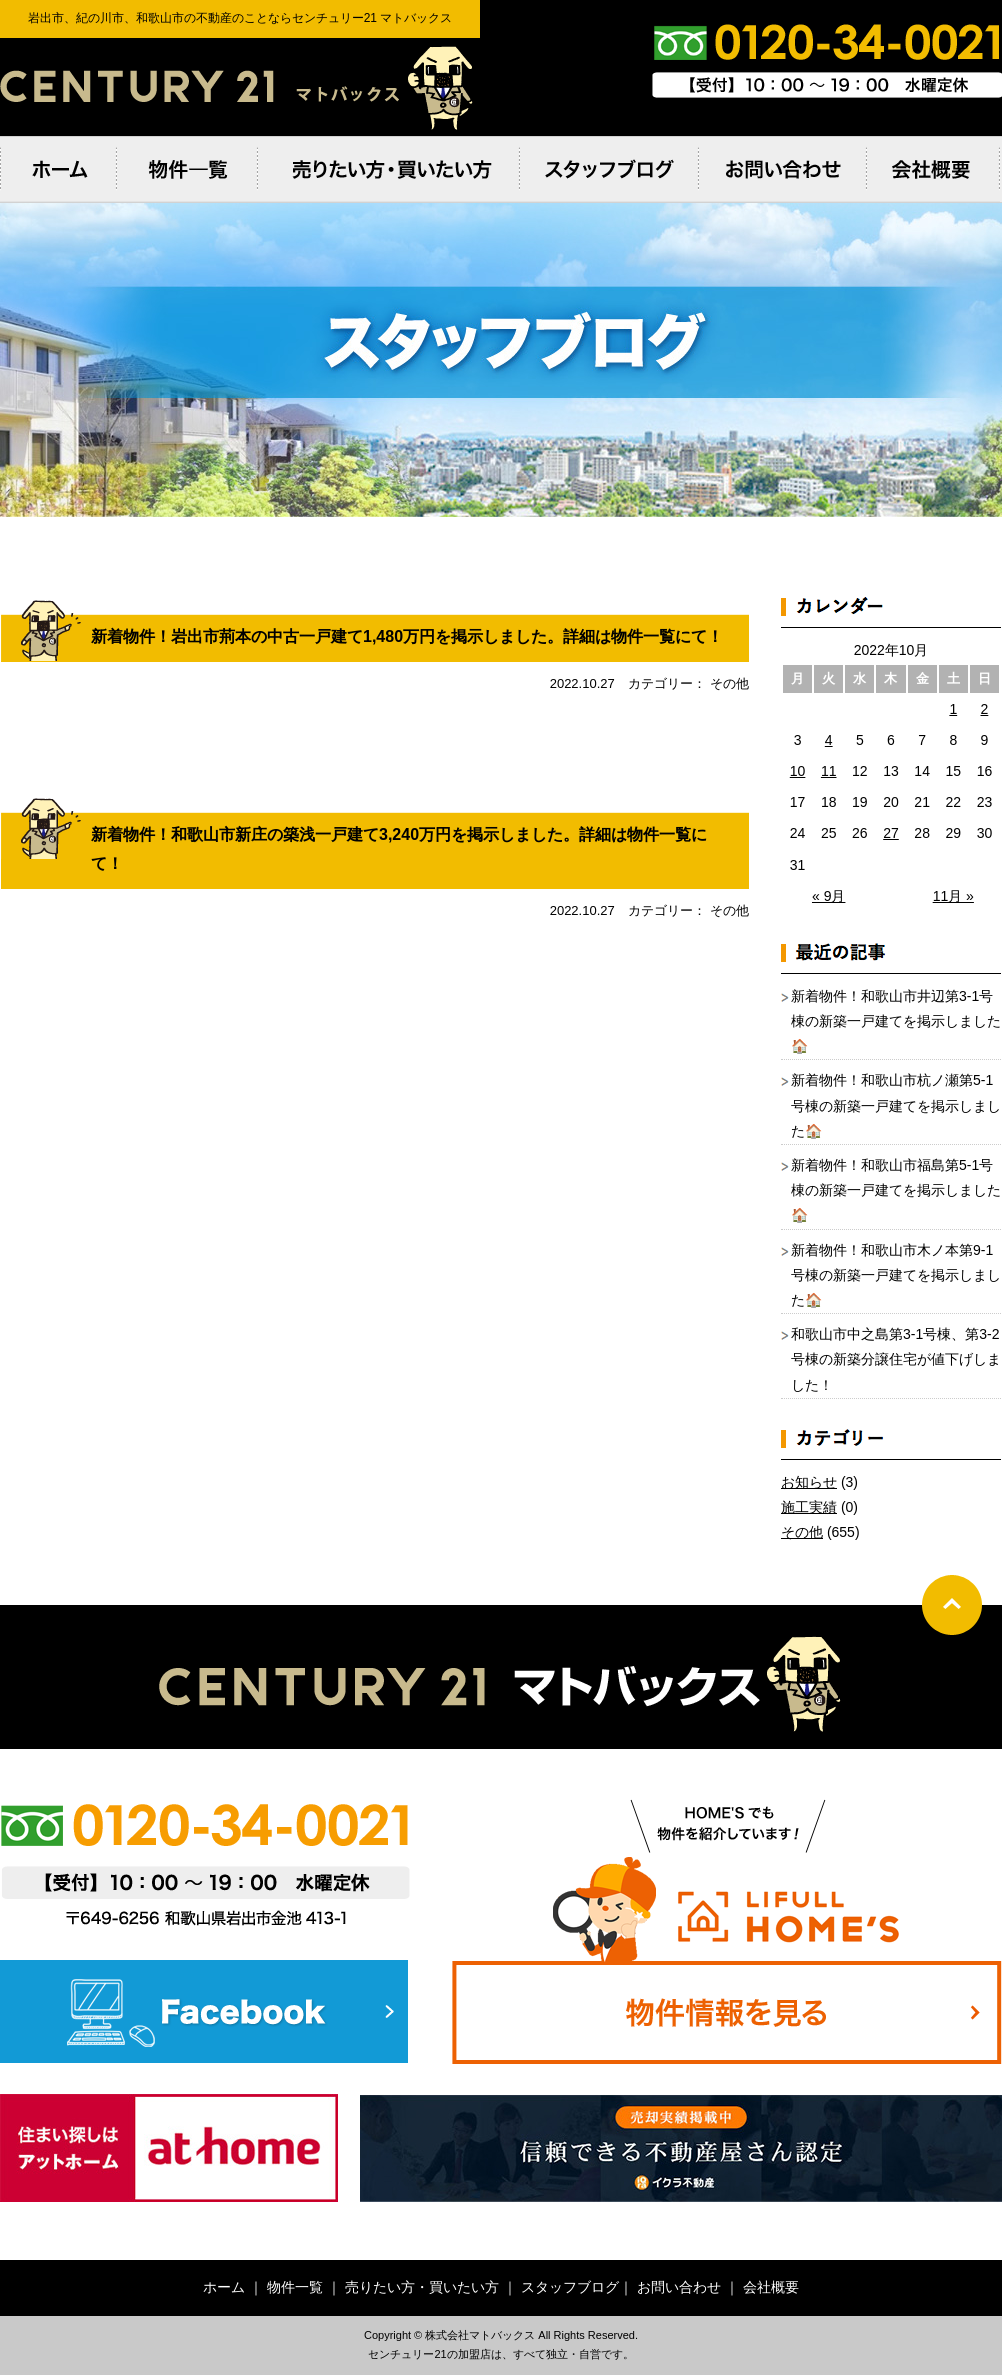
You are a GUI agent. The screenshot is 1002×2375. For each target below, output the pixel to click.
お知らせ (809, 1482)
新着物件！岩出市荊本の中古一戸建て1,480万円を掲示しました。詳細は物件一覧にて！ (407, 636)
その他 (802, 1532)
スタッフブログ (570, 2287)
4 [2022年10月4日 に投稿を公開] (829, 740)
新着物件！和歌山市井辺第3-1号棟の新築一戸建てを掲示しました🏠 (896, 1021)
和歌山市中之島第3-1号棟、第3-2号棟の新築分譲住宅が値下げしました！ (896, 1359)
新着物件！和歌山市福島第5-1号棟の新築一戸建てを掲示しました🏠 (896, 1190)
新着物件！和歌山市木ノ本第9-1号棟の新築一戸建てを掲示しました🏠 (896, 1275)
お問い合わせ (679, 2287)
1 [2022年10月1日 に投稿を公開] (953, 709)
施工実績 (809, 1507)
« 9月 (828, 896)
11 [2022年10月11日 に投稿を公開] (829, 771)
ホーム (224, 2287)
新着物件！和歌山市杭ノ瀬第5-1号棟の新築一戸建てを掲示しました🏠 (896, 1105)
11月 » (953, 896)
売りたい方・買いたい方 (422, 2287)
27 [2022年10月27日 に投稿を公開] (891, 833)
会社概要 (771, 2287)
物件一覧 (295, 2287)
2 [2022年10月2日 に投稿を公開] (985, 709)
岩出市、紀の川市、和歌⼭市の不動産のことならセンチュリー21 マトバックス (240, 87)
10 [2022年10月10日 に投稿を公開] (798, 771)
